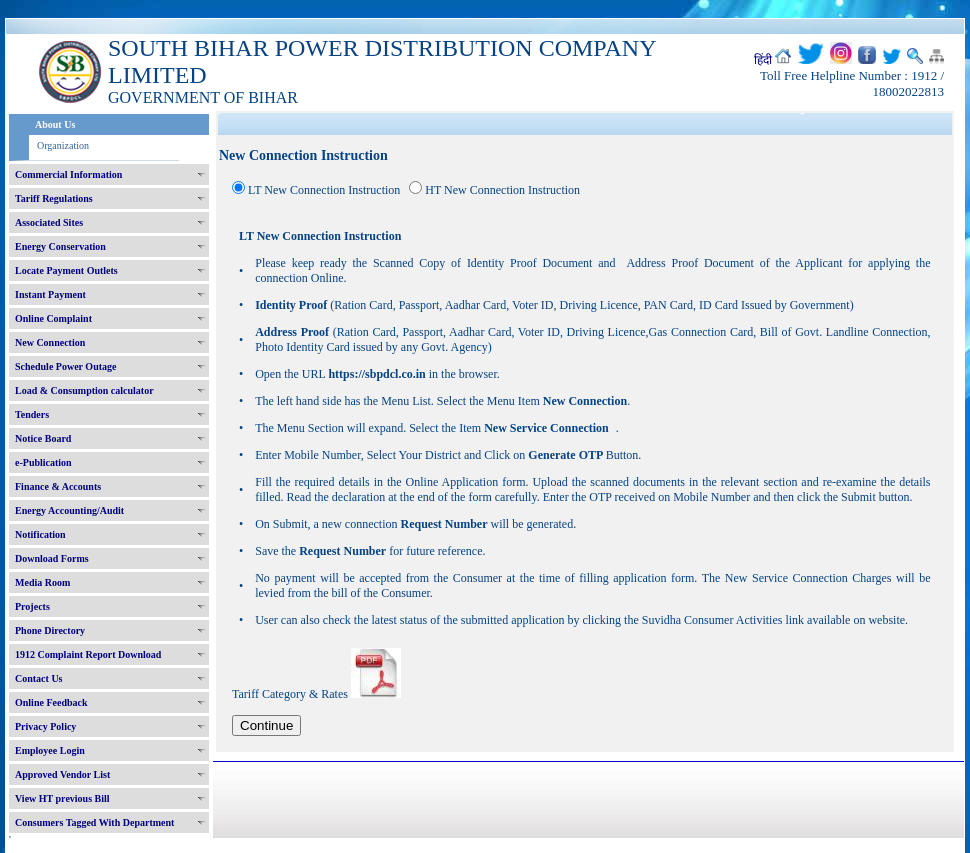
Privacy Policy (45, 726)
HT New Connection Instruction (502, 190)
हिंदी (763, 60)
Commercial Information (68, 174)
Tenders (32, 414)
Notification (40, 534)
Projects (32, 606)
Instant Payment (50, 294)
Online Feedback (51, 702)
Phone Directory (50, 630)
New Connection (50, 342)
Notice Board (43, 438)
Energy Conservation (60, 246)
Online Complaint (53, 318)
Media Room (42, 582)
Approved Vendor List (62, 774)
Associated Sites (49, 222)
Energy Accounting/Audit (69, 510)
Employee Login (50, 750)
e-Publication (43, 462)
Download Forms (52, 558)
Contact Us (39, 678)
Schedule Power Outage (65, 366)
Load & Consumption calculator (84, 390)
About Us (55, 124)
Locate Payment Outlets (66, 270)
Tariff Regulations (54, 198)
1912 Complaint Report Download (88, 654)
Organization (63, 145)
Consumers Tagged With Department (94, 822)
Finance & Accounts (58, 486)
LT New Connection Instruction (324, 190)
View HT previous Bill (62, 798)
